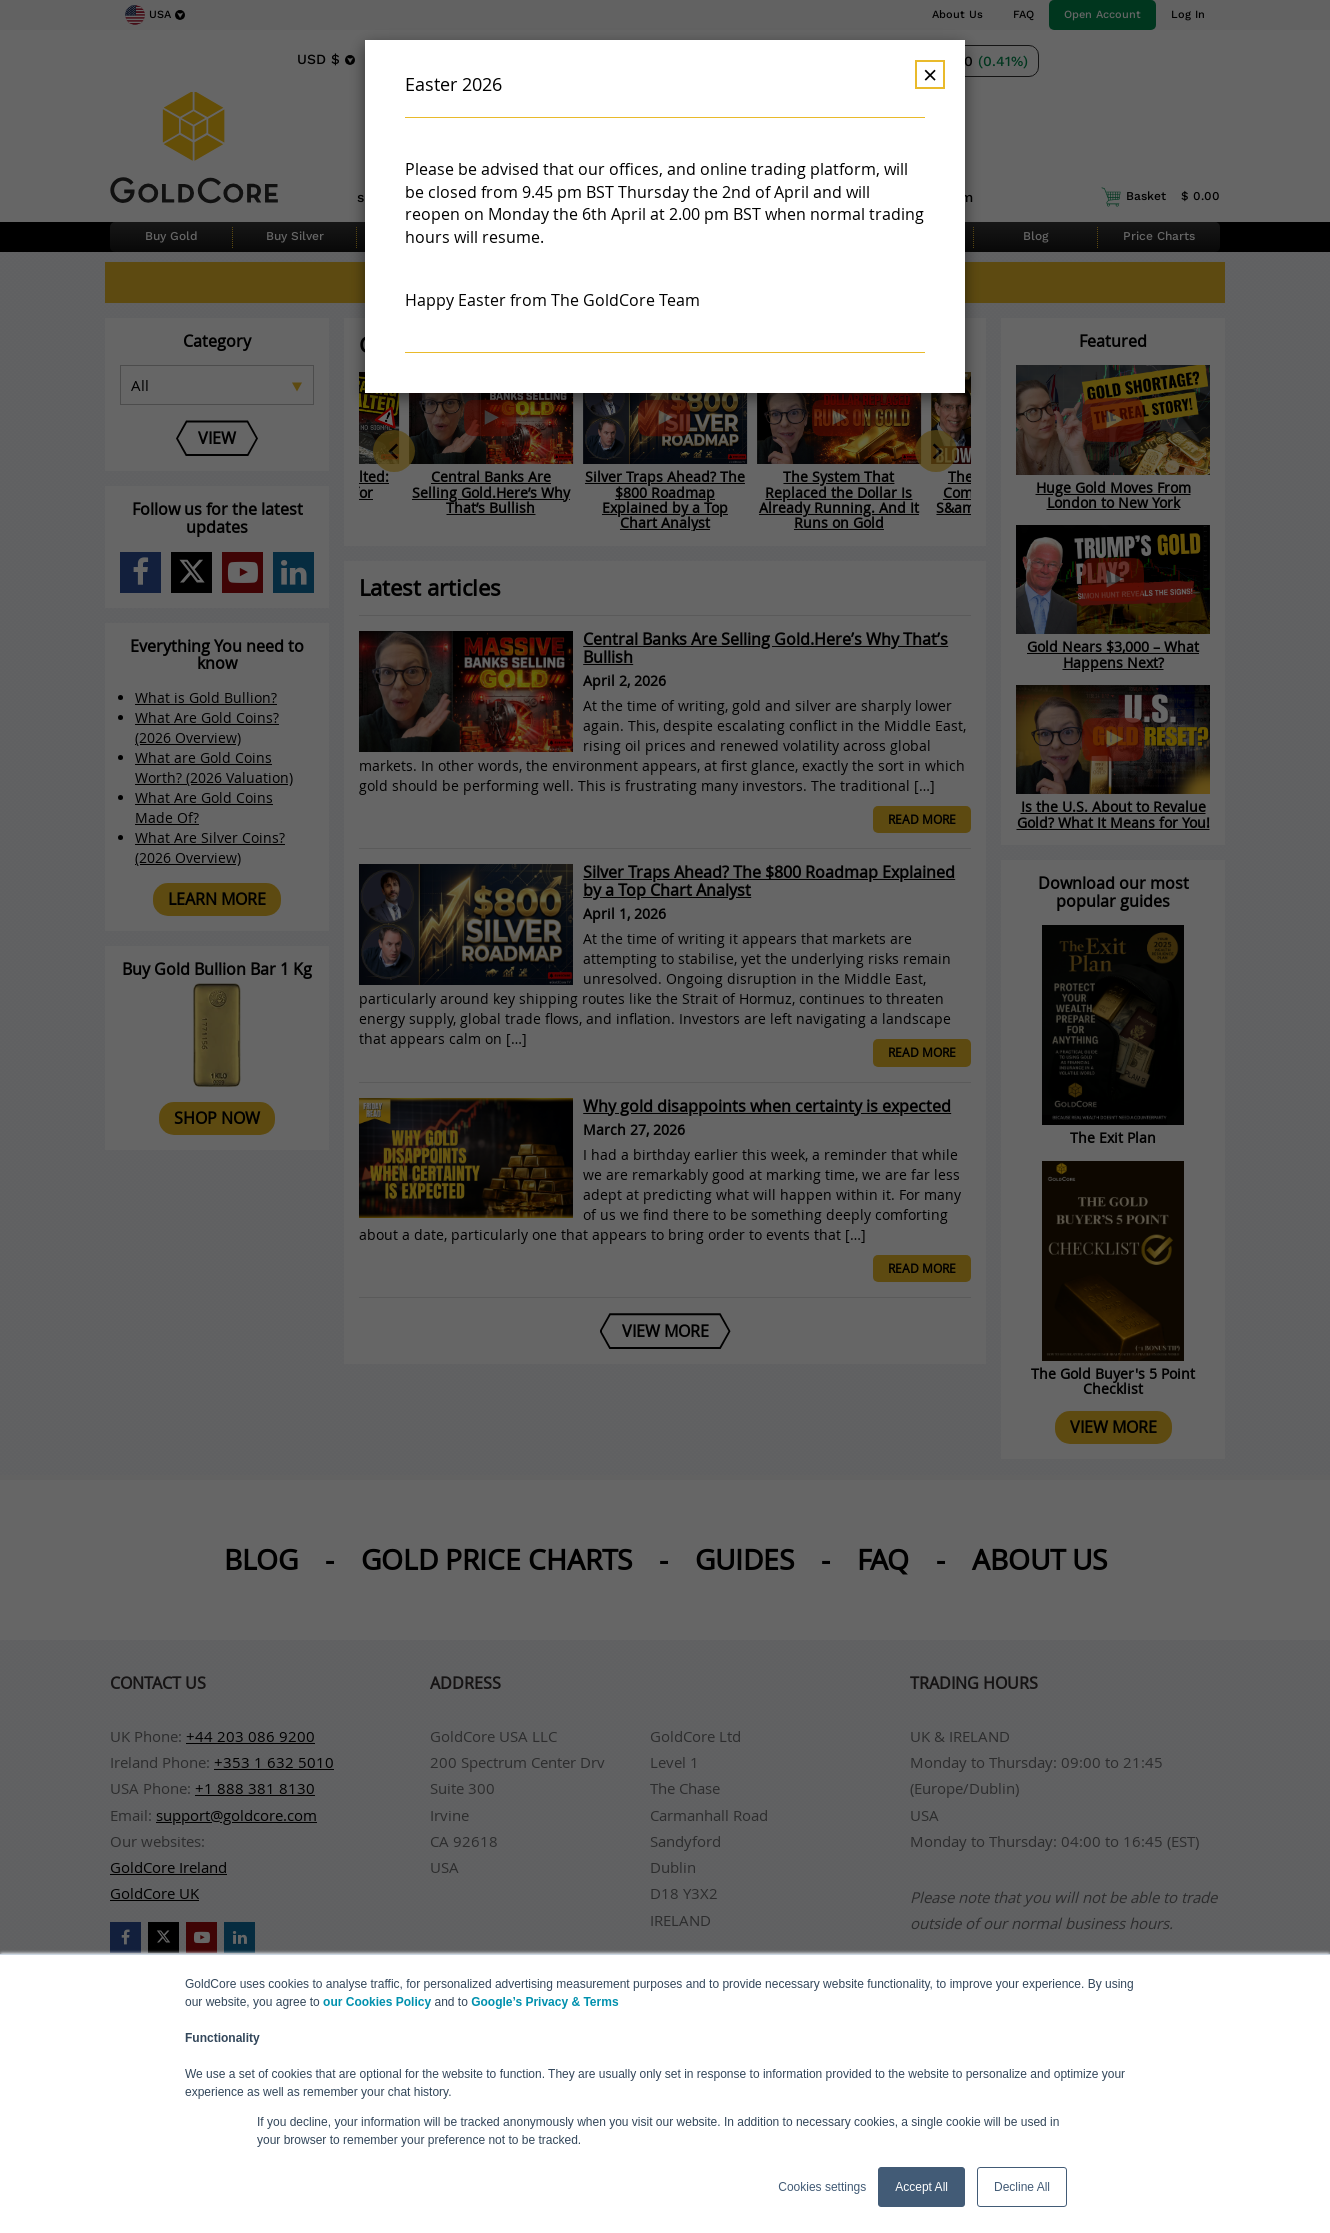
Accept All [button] (921, 2187)
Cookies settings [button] (822, 2187)
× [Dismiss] (930, 74)
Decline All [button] (1022, 2187)
